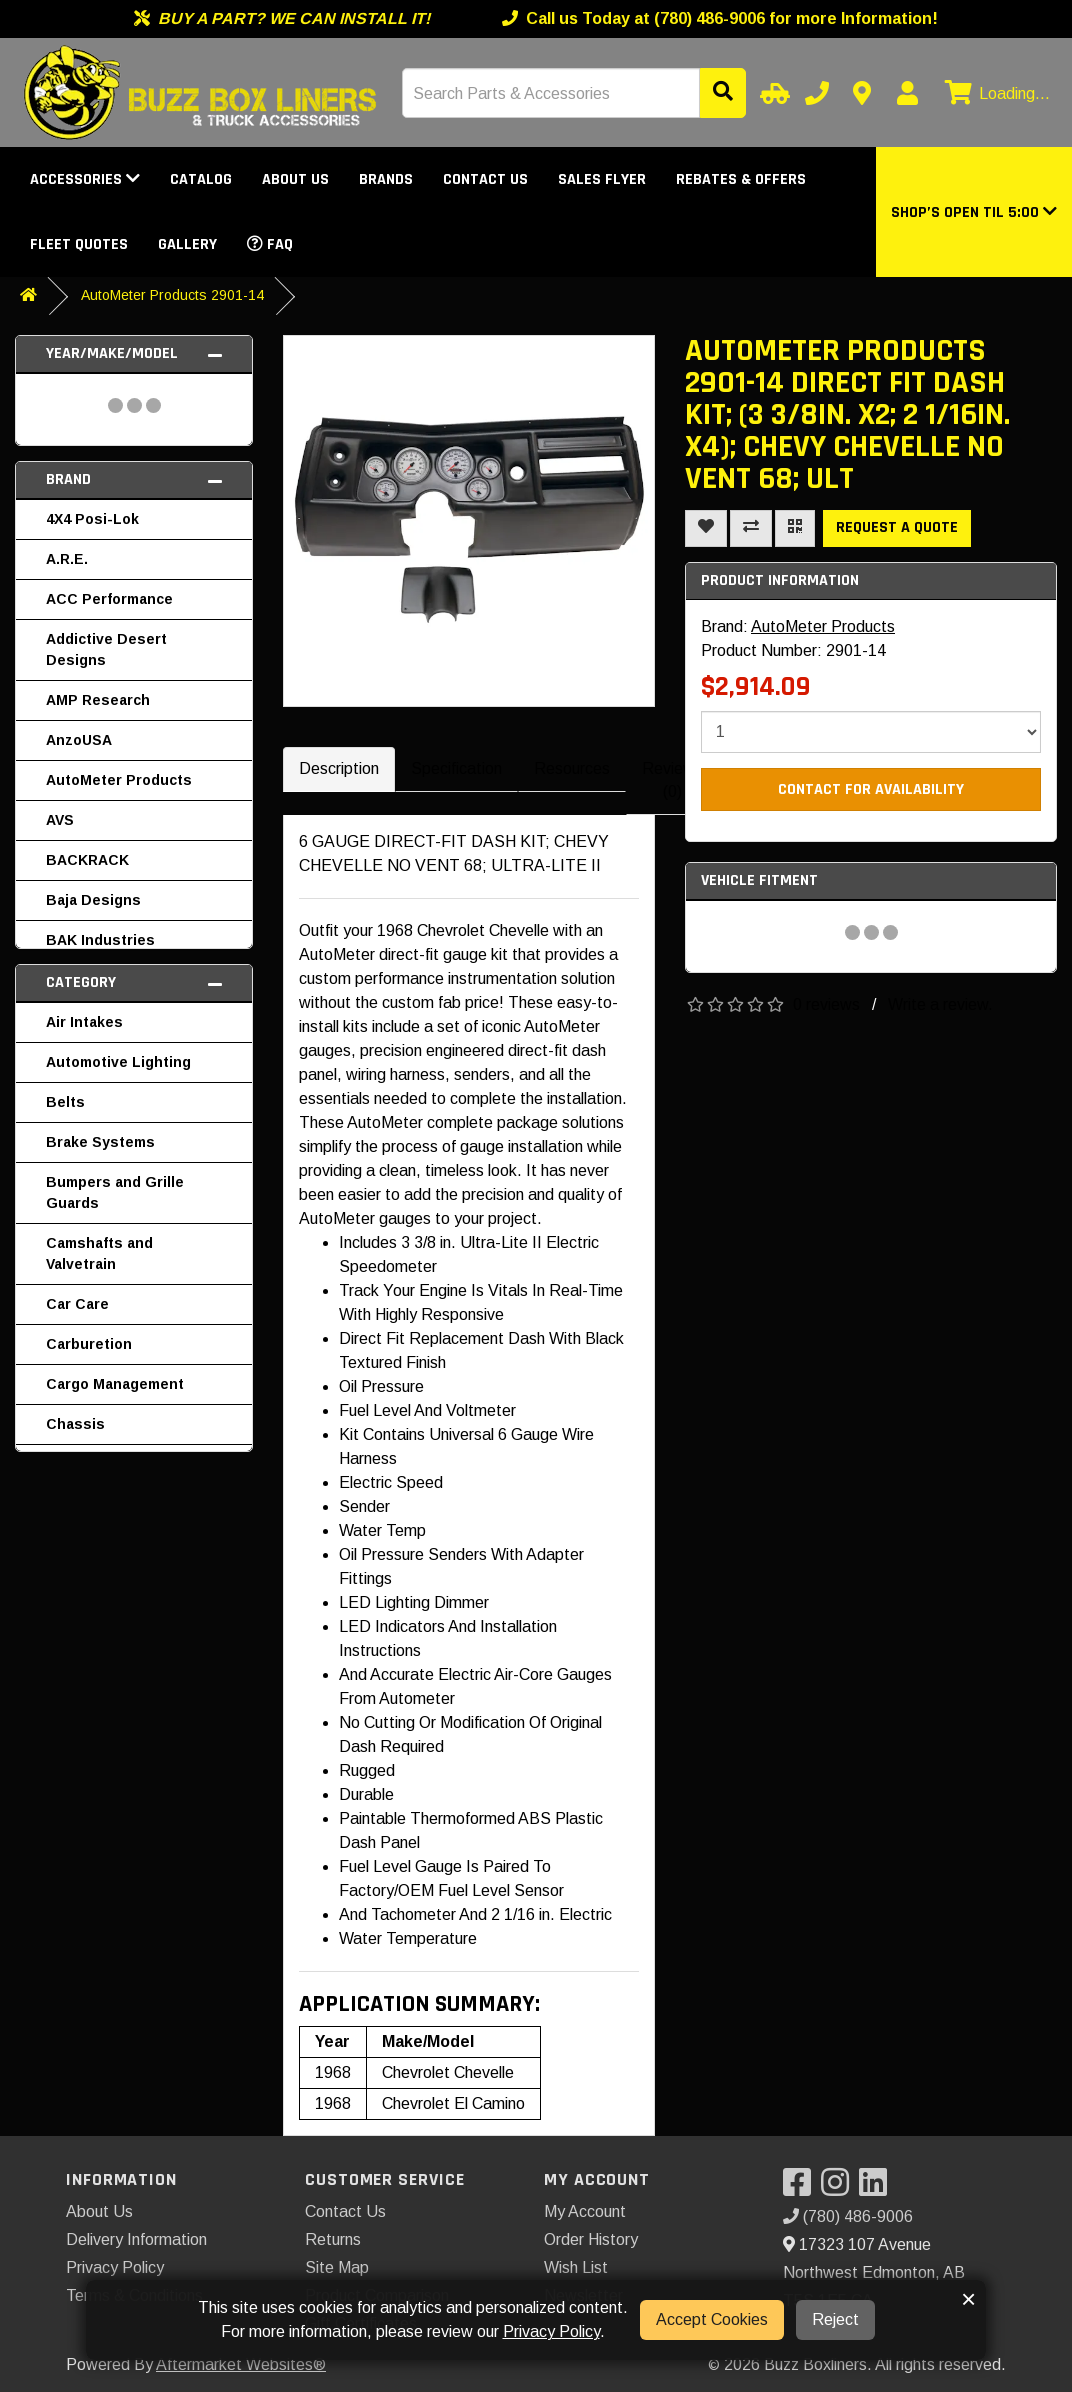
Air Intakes (84, 1022)
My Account (585, 2211)
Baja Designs (93, 900)
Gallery (187, 244)
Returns (333, 2239)
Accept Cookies (712, 2319)
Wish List (576, 2267)
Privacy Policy (115, 2267)
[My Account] (907, 93)
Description (339, 768)
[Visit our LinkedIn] (878, 2188)
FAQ (270, 244)
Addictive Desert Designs (106, 649)
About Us (295, 179)
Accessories (85, 179)
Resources (572, 768)
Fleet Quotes (79, 244)
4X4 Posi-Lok (92, 519)
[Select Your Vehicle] (772, 93)
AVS (60, 820)
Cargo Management (115, 1384)
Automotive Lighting (118, 1062)
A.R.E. (67, 559)
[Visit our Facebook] (802, 2188)
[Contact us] (862, 93)
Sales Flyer (602, 179)
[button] (974, 212)
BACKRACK (87, 860)
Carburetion (89, 1344)
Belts (65, 1102)
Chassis (75, 1424)
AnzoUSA (79, 740)
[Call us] (817, 93)
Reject (835, 2319)
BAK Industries (100, 940)
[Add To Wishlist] (706, 528)
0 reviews (826, 1004)
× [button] (968, 2299)
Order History (591, 2239)
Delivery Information (136, 2239)
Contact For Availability (871, 789)
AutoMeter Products (119, 780)
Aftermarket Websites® (241, 2364)
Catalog (201, 179)
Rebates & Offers (741, 179)
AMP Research (98, 700)
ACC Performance (109, 599)
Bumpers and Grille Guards (115, 1192)
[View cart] (995, 94)
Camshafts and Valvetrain (99, 1253)
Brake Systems (100, 1142)
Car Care (77, 1304)
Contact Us (485, 179)
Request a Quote (897, 527)
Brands (386, 179)
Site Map (337, 2267)
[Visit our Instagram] (840, 2188)
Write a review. (940, 1004)
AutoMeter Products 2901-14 (172, 295)
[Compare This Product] (751, 528)
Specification (456, 768)
